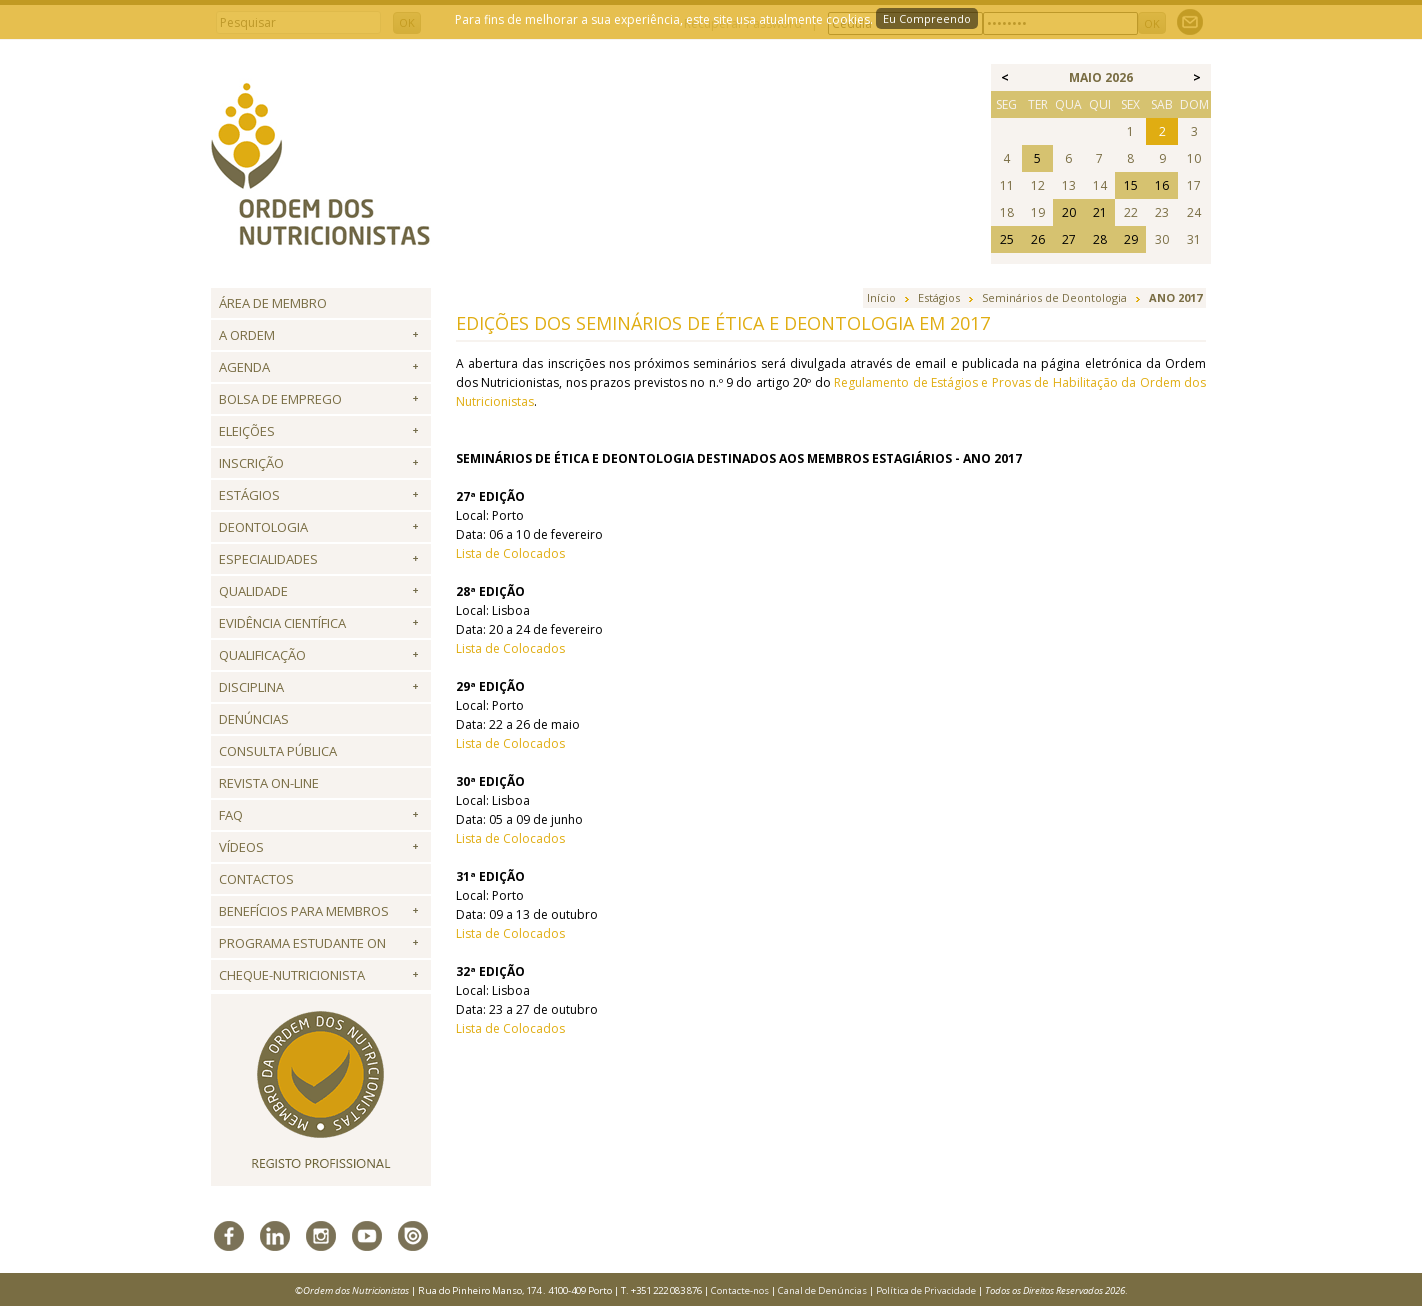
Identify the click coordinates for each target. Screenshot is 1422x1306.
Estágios (249, 495)
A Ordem (247, 335)
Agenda (244, 367)
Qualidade (253, 591)
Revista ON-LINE (269, 783)
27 (1069, 239)
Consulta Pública (278, 751)
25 (1007, 239)
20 (1069, 212)
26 (1038, 239)
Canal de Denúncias (822, 1290)
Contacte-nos (740, 1290)
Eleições (247, 431)
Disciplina (251, 687)
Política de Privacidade (926, 1290)
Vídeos (241, 847)
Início (881, 297)
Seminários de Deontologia (1054, 297)
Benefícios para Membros (304, 911)
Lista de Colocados (510, 553)
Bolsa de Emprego (280, 399)
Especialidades (268, 559)
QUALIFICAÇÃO (262, 655)
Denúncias (254, 719)
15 (1131, 185)
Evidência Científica (282, 623)
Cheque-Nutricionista (292, 975)
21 (1100, 212)
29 (1131, 239)
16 (1162, 185)
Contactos (256, 879)
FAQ (231, 815)
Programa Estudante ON (302, 943)
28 (1100, 239)
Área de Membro (273, 303)
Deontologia (263, 527)
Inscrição (251, 463)
